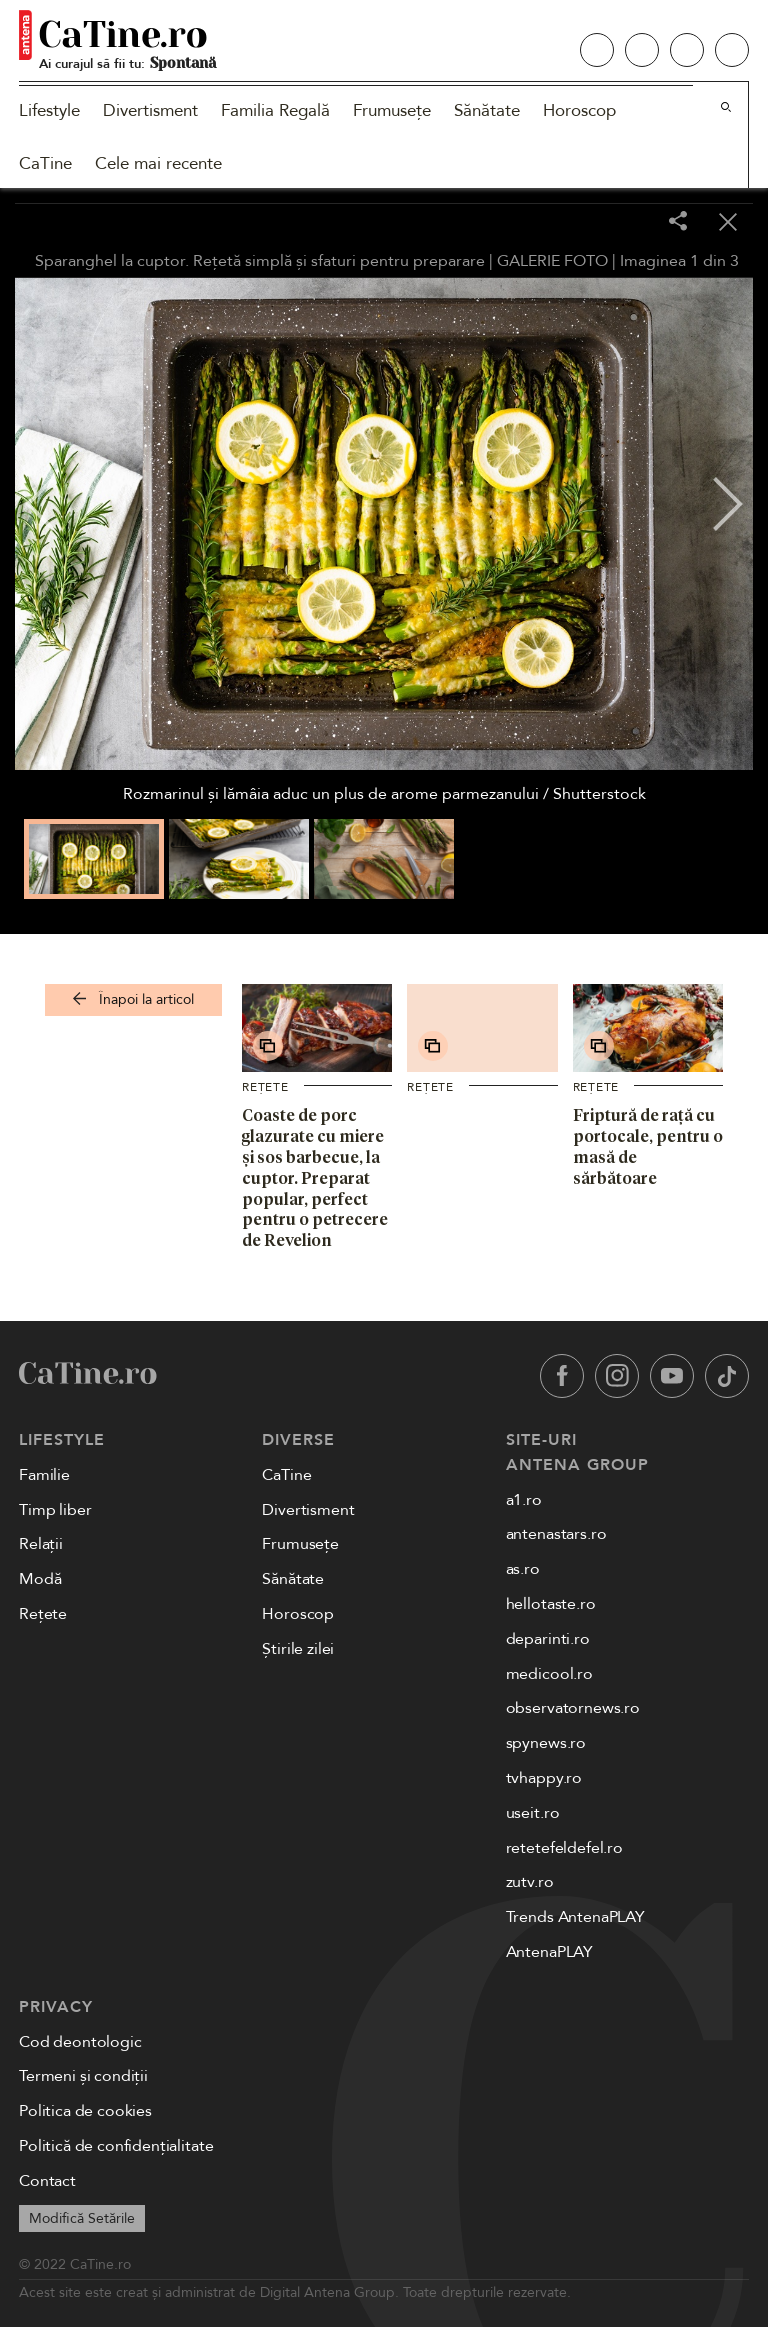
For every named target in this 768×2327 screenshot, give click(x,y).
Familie (44, 1475)
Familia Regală (275, 110)
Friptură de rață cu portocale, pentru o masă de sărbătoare (648, 1146)
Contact (47, 2181)
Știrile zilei (298, 1649)
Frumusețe (392, 110)
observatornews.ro (573, 1708)
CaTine (45, 163)
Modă (40, 1579)
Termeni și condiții (83, 2076)
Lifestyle (49, 110)
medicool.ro (549, 1674)
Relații (41, 1544)
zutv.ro (530, 1882)
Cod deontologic (80, 2042)
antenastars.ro (556, 1534)
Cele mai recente (158, 163)
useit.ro (533, 1813)
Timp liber (55, 1510)
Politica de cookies (85, 2111)
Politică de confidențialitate (116, 2146)
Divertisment (150, 110)
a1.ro (524, 1500)
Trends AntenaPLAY (575, 1917)
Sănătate (487, 110)
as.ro (523, 1569)
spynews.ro (546, 1743)
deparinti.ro (548, 1639)
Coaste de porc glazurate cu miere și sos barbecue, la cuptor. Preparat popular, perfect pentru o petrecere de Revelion (315, 1177)
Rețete (265, 1087)
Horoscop (579, 110)
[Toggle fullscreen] (628, 223)
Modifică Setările (82, 2218)
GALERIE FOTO (552, 261)
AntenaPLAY (549, 1952)
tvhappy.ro (544, 1778)
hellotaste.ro (551, 1604)
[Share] (678, 222)
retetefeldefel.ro (564, 1848)
